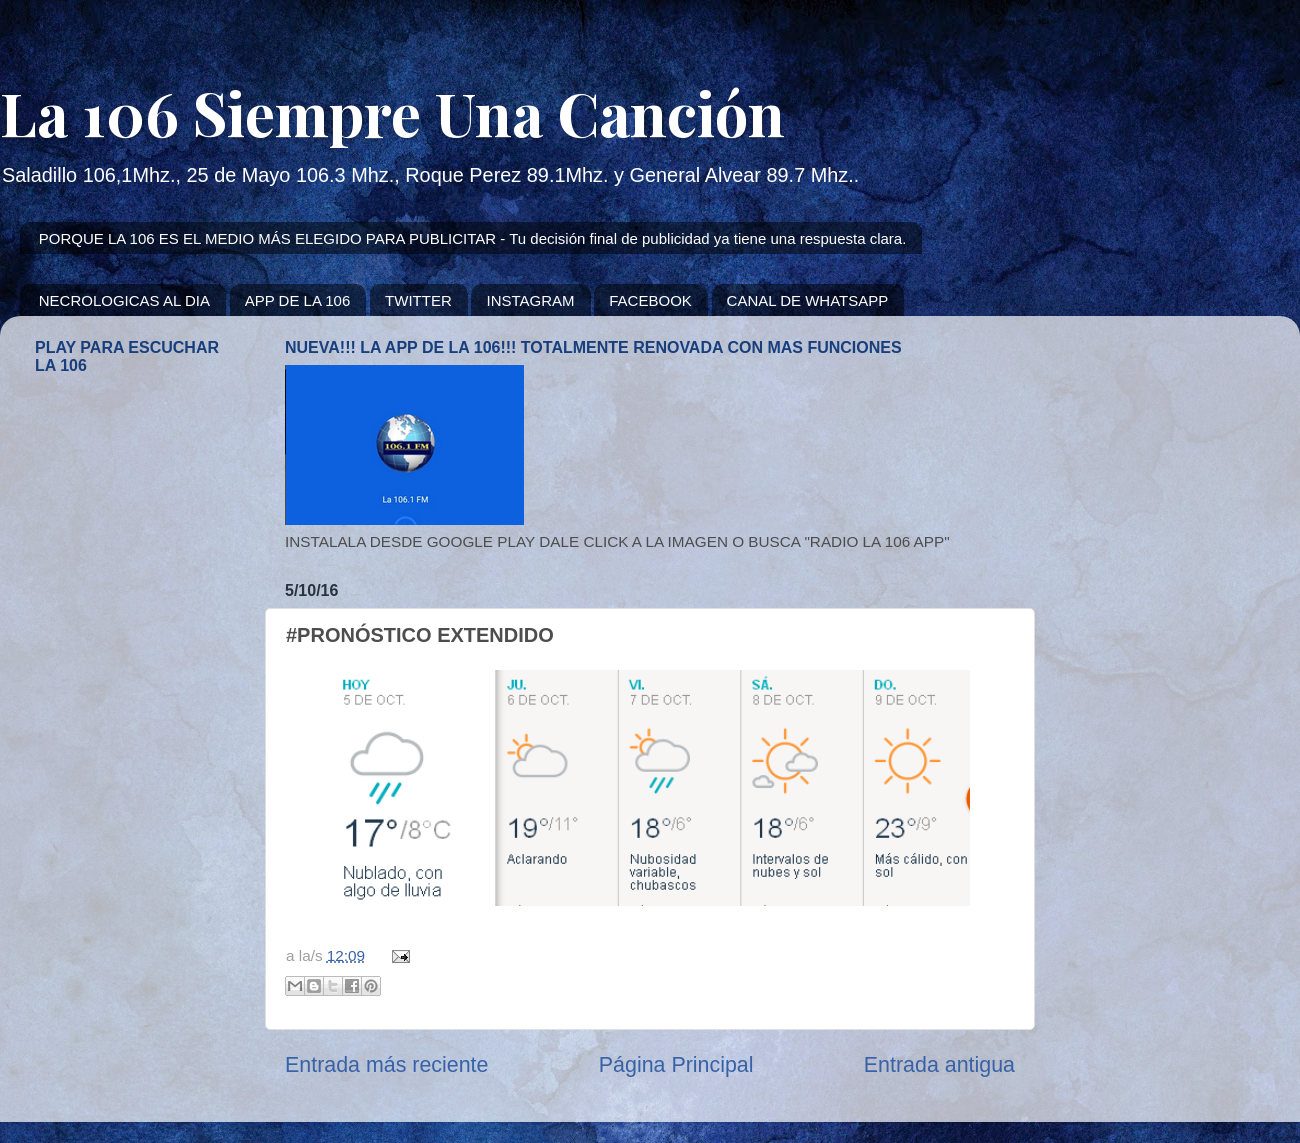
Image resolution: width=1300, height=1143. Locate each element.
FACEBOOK (650, 300)
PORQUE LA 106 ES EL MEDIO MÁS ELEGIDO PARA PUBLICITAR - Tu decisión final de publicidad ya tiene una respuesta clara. (473, 238)
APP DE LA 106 (298, 300)
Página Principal (676, 1065)
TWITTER (418, 300)
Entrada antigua (939, 1065)
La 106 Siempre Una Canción (392, 112)
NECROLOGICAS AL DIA (124, 300)
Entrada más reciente (386, 1065)
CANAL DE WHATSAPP (808, 300)
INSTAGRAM (530, 300)
